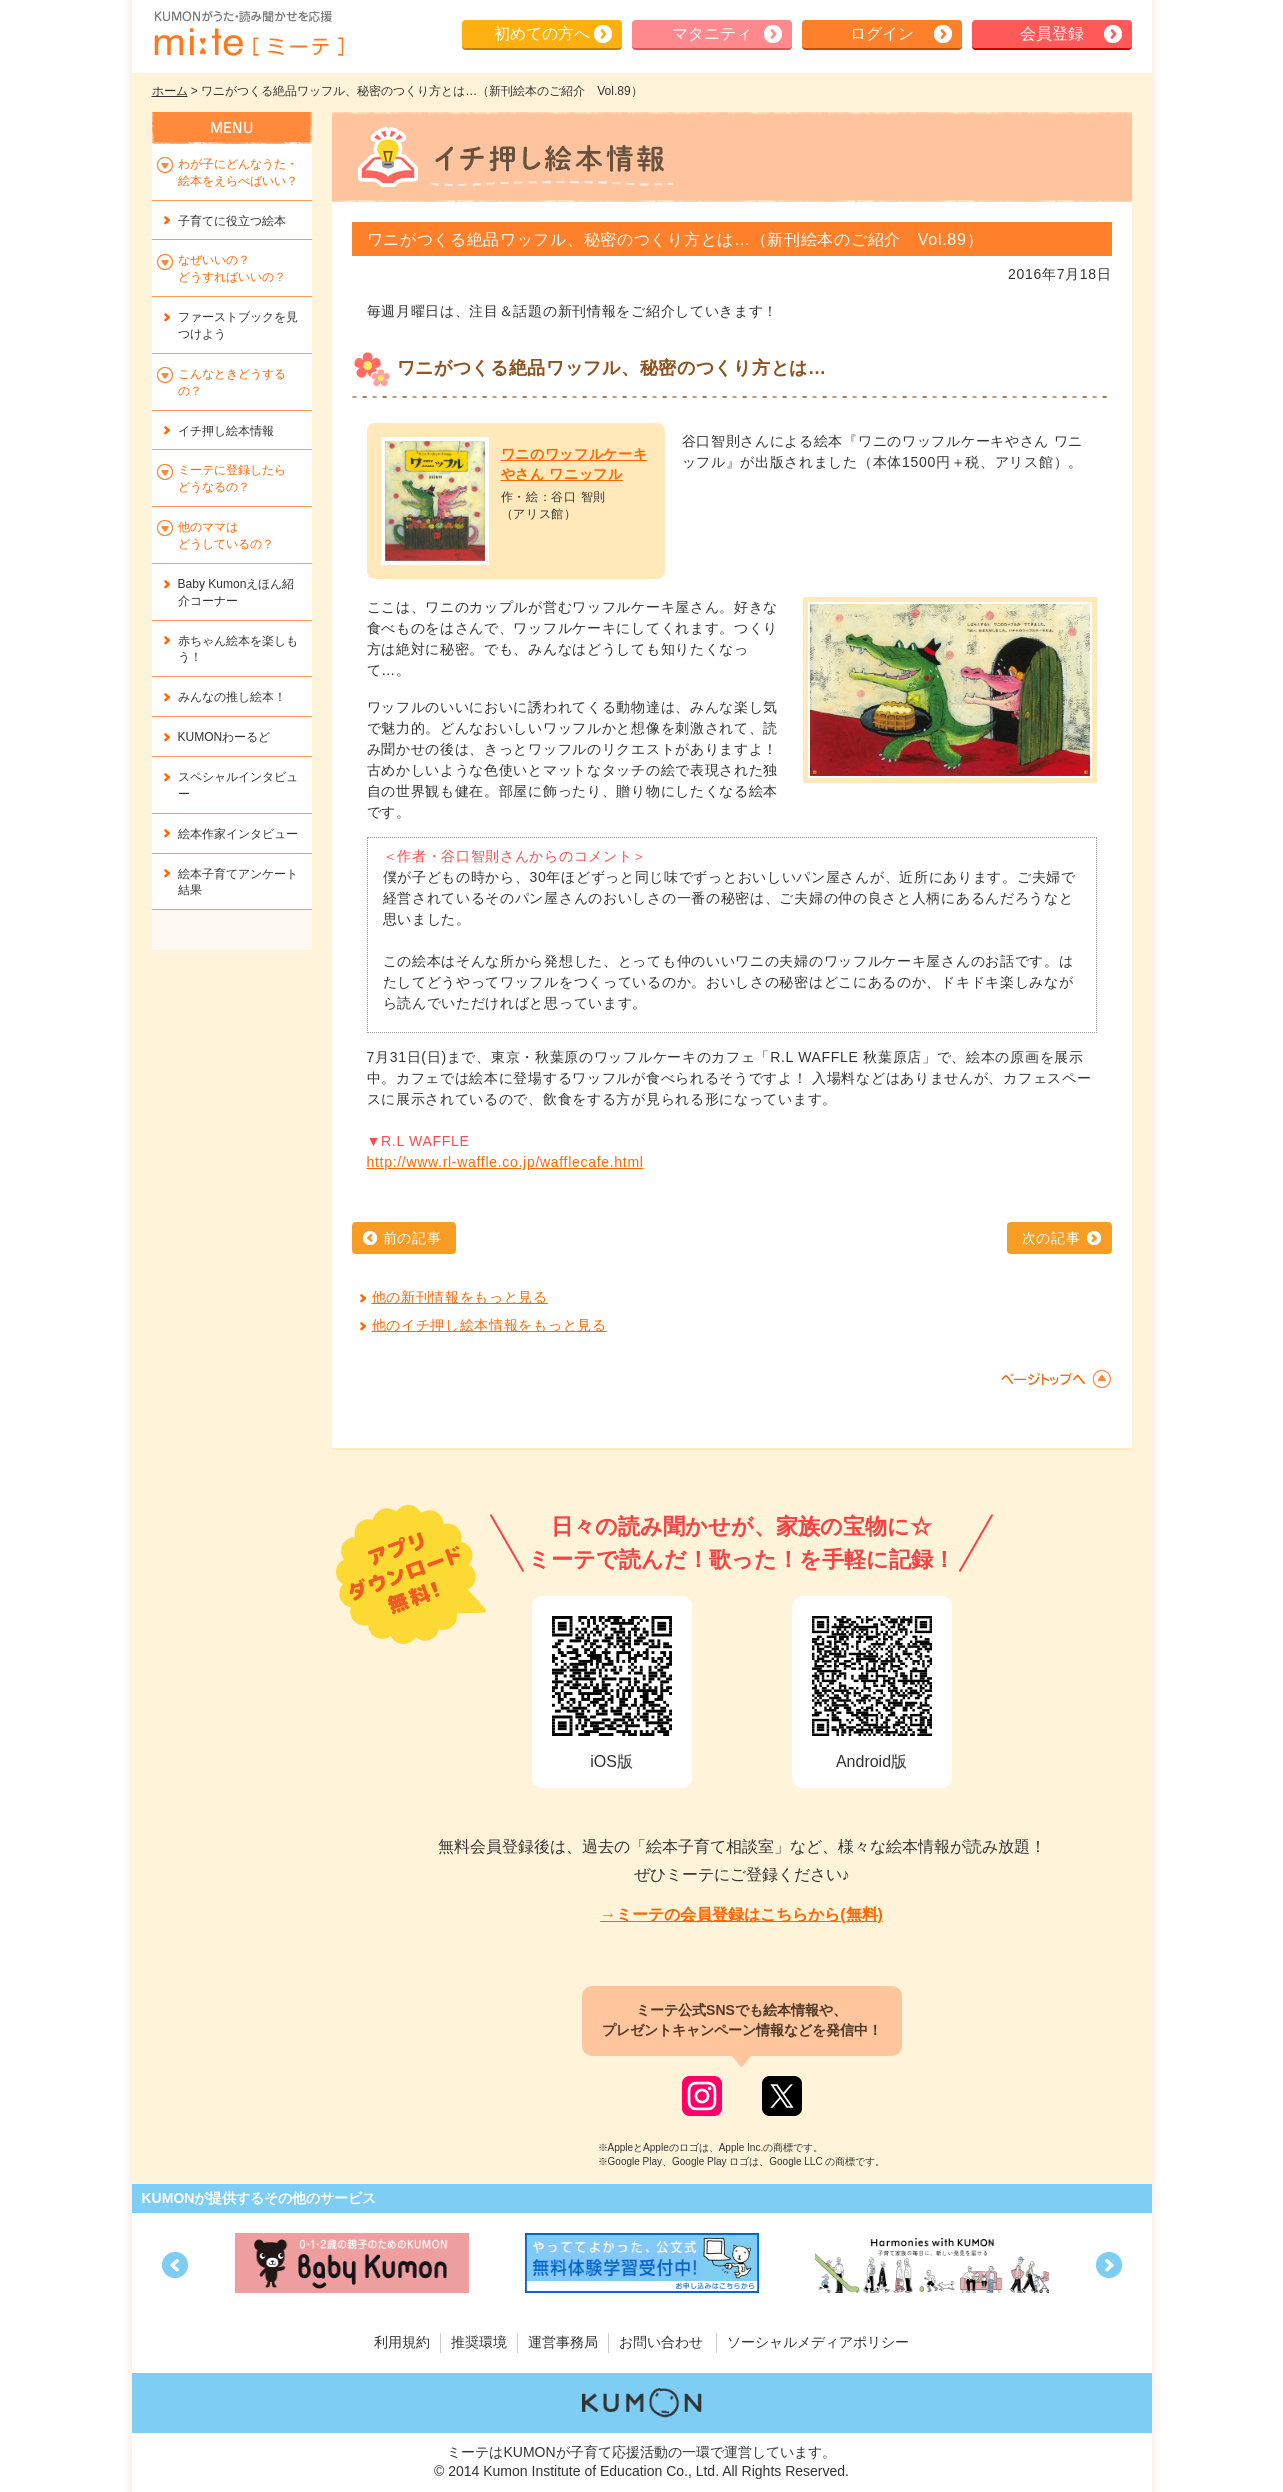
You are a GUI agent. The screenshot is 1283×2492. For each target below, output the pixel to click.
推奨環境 (479, 2342)
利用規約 (402, 2342)
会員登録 (1052, 33)
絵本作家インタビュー (238, 834)
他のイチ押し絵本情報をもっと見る (489, 1325)
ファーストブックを (238, 325)
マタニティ (712, 33)
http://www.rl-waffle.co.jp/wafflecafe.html (505, 1162)
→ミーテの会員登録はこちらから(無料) (741, 1914)
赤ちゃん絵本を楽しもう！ (238, 649)
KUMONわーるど (224, 737)
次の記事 (1051, 1238)
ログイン (882, 33)
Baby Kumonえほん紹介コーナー (236, 592)
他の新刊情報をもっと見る (460, 1297)
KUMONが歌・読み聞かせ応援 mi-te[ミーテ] (248, 34)
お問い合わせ (661, 2342)
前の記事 (412, 1238)
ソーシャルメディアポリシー (818, 2342)
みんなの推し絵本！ (232, 697)
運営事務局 (563, 2342)
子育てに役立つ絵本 (232, 221)
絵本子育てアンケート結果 (238, 882)
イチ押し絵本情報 (226, 431)
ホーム (170, 91)
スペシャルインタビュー (238, 785)
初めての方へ (542, 33)
